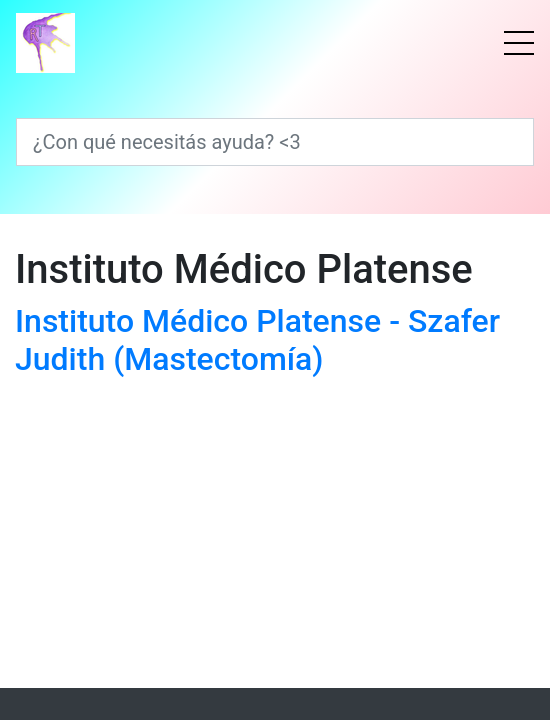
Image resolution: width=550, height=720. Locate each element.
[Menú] (519, 43)
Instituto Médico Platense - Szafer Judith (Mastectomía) (257, 340)
